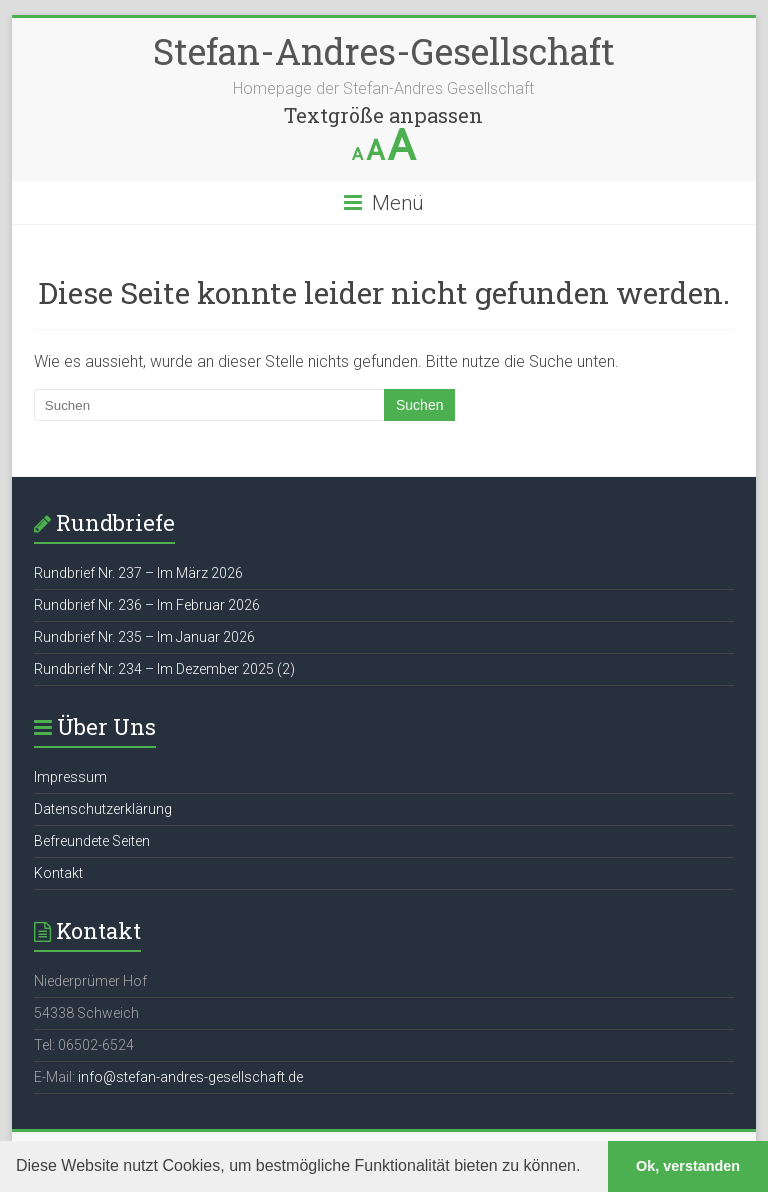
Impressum (70, 777)
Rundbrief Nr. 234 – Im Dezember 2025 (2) (164, 669)
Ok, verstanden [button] (688, 1166)
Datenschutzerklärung (103, 809)
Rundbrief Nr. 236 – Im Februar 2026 (147, 605)
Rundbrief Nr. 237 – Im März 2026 (138, 573)
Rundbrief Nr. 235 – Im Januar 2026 (144, 637)
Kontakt (58, 873)
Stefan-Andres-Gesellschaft (384, 51)
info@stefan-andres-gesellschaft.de (190, 1077)
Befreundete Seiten (92, 841)
